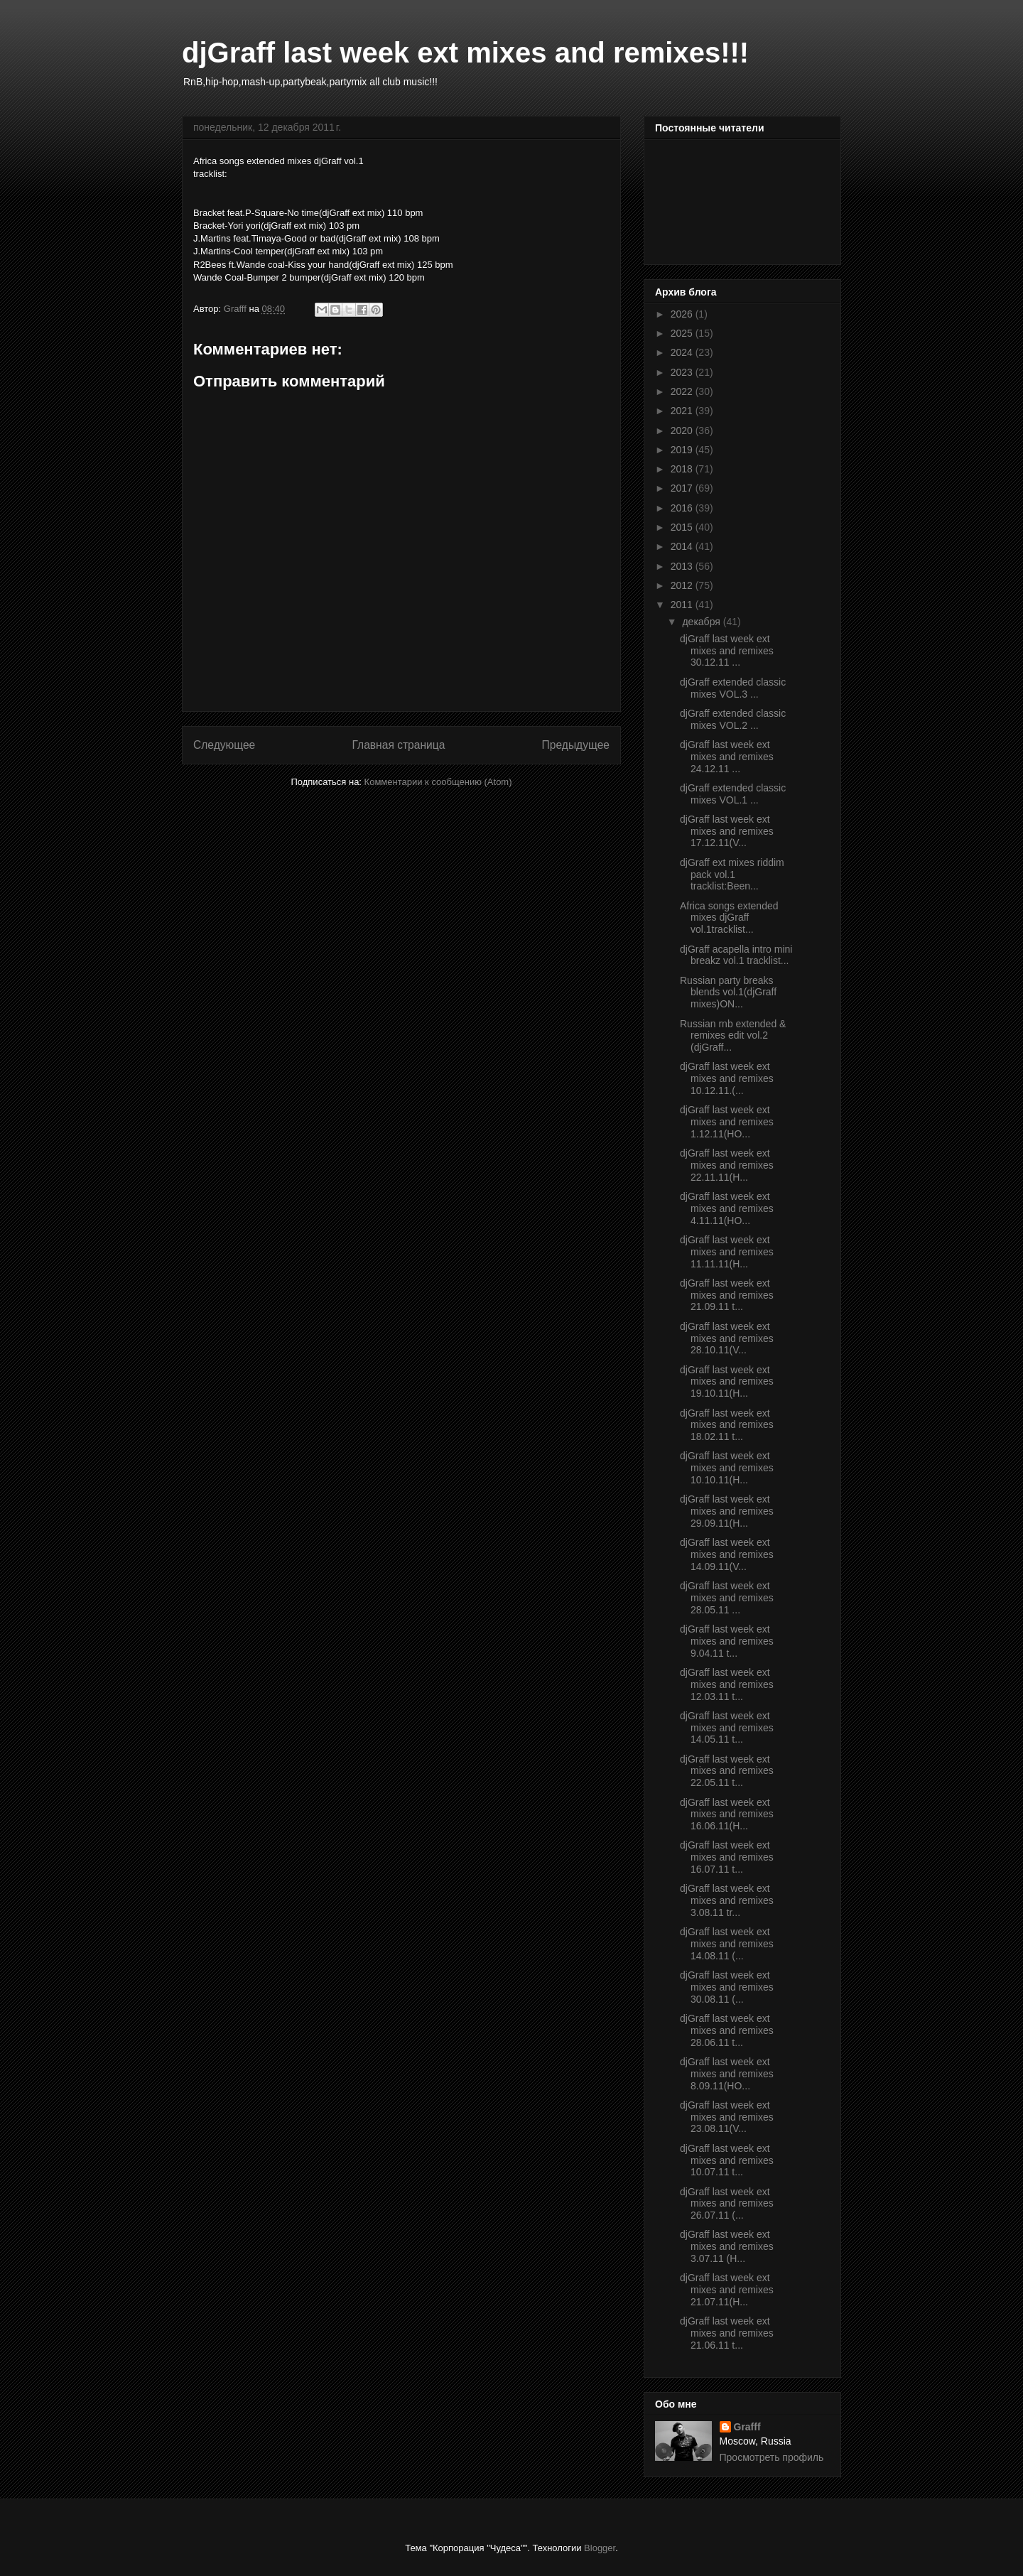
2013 (683, 566)
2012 (683, 585)
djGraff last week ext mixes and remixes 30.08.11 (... (727, 1987)
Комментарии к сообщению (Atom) (438, 781)
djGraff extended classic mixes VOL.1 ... (733, 794)
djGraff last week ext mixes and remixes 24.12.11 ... (727, 756)
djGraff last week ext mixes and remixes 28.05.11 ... (727, 1598)
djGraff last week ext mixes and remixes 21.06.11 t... (727, 2333)
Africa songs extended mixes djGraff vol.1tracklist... (729, 918)
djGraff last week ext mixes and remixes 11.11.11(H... (727, 1252)
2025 (683, 333)
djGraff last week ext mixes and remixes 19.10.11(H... (727, 1382)
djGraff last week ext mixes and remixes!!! (465, 52)
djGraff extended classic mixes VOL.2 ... (733, 719)
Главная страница (398, 745)
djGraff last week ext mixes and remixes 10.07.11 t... (727, 2160)
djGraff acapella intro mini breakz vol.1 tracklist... (736, 955)
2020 (683, 430)
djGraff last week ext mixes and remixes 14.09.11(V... (727, 1554)
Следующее (224, 745)
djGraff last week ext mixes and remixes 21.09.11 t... (727, 1295)
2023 (683, 372)
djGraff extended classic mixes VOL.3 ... (733, 688)
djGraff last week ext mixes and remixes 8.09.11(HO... (727, 2073)
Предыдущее (576, 745)
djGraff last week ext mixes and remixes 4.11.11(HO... (727, 1208)
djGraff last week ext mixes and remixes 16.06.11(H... (727, 1814)
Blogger (599, 2548)
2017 (683, 488)
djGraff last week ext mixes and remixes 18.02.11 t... (727, 1425)
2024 (683, 352)
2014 (683, 546)
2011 (683, 604)
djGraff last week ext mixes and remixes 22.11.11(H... (727, 1165)
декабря (702, 621)
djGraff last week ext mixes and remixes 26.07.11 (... (727, 2203)
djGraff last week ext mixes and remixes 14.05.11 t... (727, 1728)
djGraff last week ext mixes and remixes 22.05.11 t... (727, 1771)
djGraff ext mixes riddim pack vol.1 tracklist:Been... (732, 874)
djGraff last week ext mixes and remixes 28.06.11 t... (727, 2030)
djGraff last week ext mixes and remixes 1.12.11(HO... (727, 1122)
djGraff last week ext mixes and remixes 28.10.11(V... (727, 1338)
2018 (683, 469)
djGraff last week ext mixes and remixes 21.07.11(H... (727, 2289)
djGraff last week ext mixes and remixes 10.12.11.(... (727, 1078)
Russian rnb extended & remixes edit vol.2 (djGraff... (733, 1036)
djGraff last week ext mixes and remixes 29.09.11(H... (727, 1511)
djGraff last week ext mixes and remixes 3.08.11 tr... (727, 1900)
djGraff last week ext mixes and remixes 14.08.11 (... (727, 1943)
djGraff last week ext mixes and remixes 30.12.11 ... (727, 651)
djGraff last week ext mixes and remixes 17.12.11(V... (727, 831)
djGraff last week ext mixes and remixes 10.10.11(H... (727, 1467)
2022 (683, 391)
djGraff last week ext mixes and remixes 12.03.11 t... (727, 1684)
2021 (683, 410)
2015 (683, 527)
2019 (683, 449)
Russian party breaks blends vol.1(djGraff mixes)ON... (728, 992)
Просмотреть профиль (772, 2457)
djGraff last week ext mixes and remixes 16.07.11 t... (727, 1857)
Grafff (747, 2426)
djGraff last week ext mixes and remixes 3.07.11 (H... (727, 2246)
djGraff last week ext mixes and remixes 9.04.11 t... (727, 1641)
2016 (683, 508)
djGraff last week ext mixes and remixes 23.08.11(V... (727, 2117)
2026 (683, 314)
